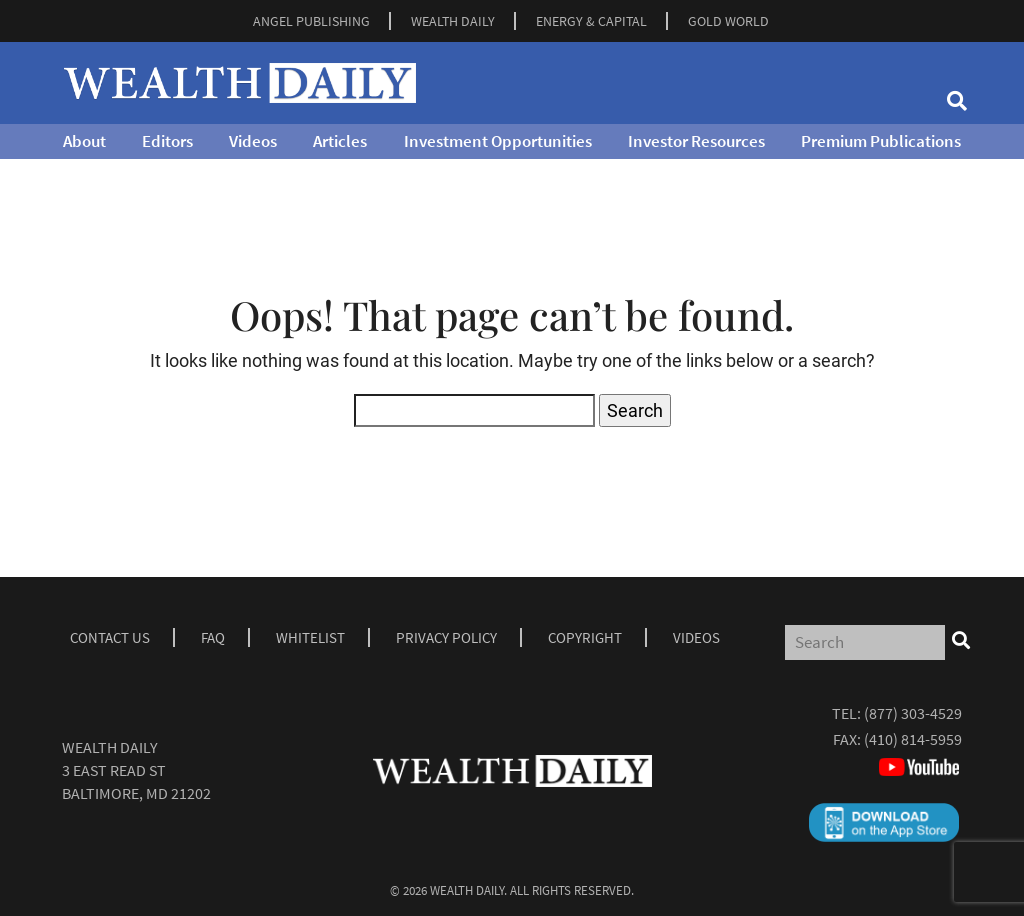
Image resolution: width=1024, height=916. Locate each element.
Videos (253, 141)
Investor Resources (696, 141)
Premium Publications (881, 141)
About (84, 141)
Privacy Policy (446, 637)
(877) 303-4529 (913, 713)
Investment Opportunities (498, 141)
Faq (213, 637)
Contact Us (110, 637)
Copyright (585, 637)
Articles (340, 141)
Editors (167, 141)
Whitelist (310, 637)
